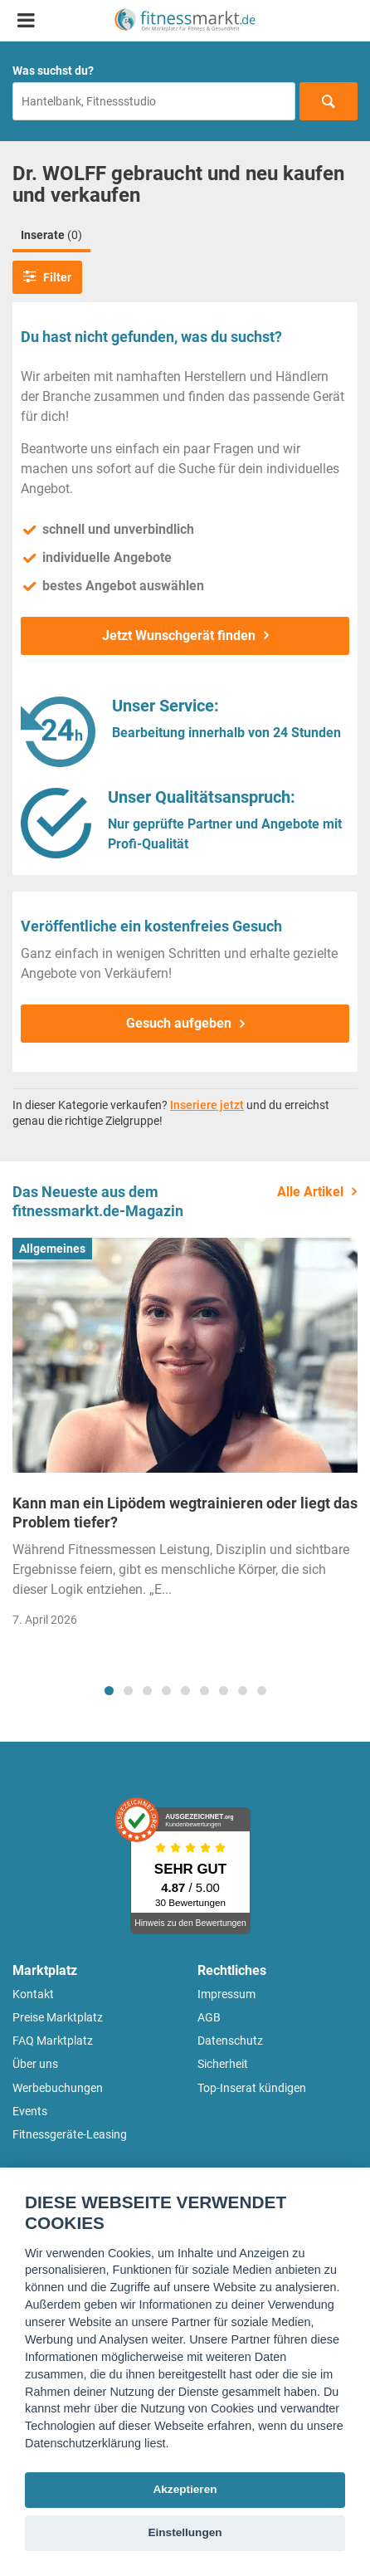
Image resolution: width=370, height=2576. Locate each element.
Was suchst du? (53, 70)
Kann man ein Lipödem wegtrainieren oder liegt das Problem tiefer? (185, 1512)
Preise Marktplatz (57, 2017)
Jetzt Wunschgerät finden (179, 635)
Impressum (226, 1994)
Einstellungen (185, 2532)
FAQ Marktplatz (52, 2040)
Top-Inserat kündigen (251, 2088)
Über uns (35, 2063)
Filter (47, 276)
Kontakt (33, 1994)
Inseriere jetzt (207, 1105)
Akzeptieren (185, 2489)
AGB (209, 2017)
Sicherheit (222, 2063)
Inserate (51, 235)
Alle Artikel (310, 1192)
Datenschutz (230, 2040)
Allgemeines (52, 1248)
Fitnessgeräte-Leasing (69, 2134)
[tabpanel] (185, 1438)
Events (29, 2111)
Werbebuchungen (57, 2088)
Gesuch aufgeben (178, 1023)
